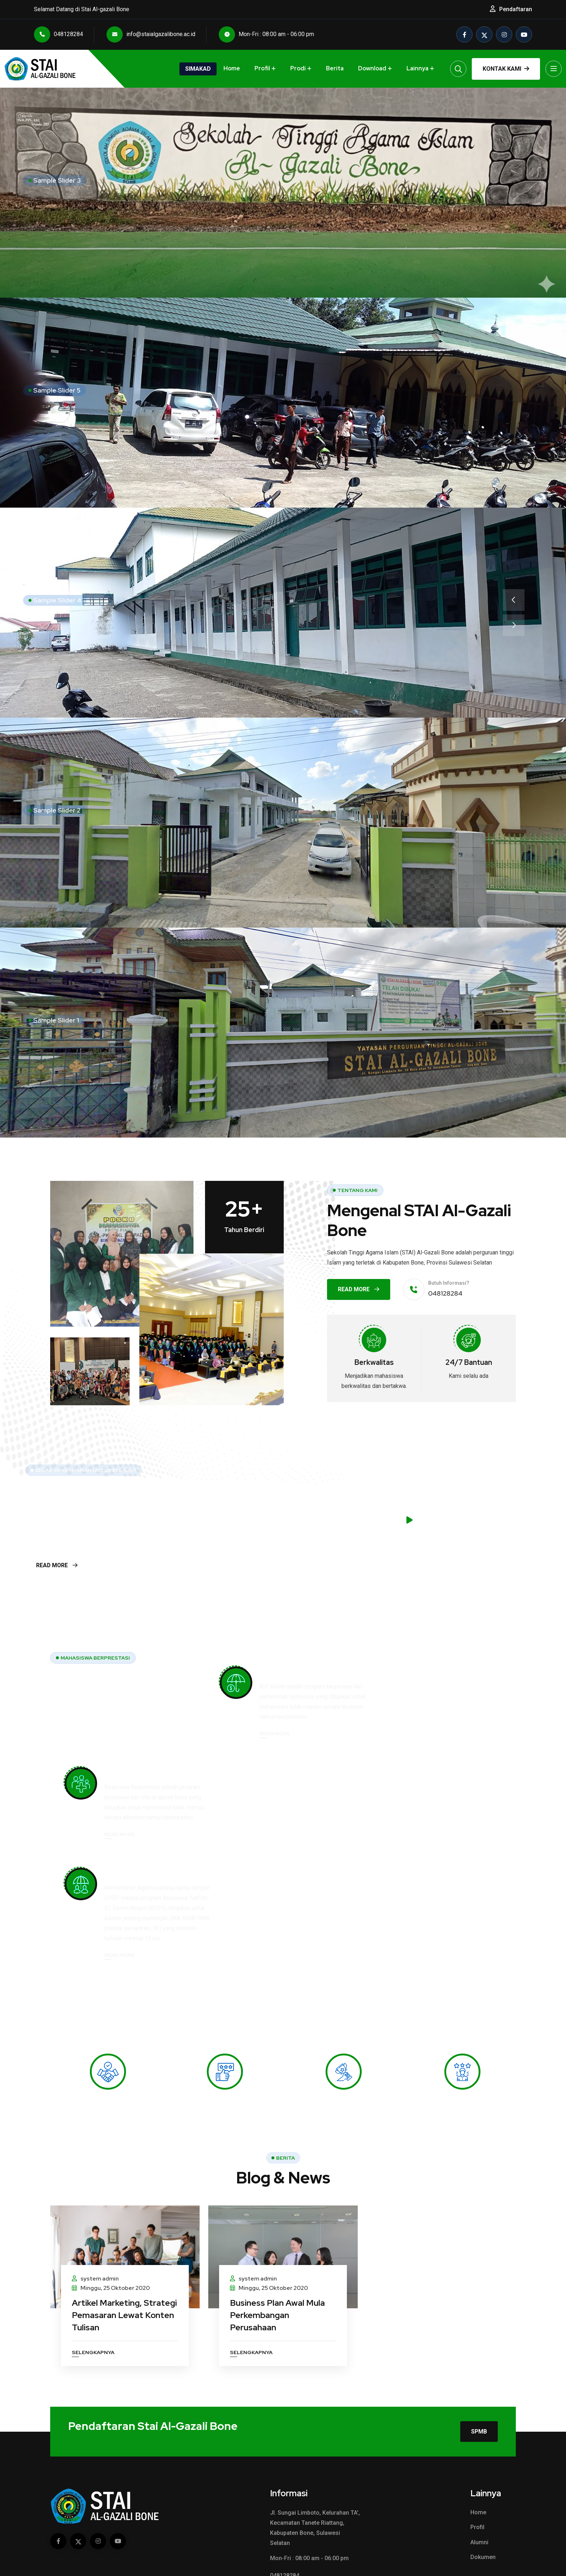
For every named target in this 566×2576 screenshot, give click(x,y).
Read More (359, 1289)
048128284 (58, 34)
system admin (95, 2209)
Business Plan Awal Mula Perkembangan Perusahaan (278, 2245)
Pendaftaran (515, 9)
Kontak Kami (506, 68)
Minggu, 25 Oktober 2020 (111, 2218)
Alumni (479, 2473)
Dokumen (483, 2488)
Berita (335, 68)
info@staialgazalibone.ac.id (150, 34)
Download (372, 68)
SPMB (479, 2362)
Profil (262, 68)
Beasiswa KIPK (289, 1673)
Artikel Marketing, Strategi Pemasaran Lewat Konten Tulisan (115, 2245)
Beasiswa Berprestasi (458, 1673)
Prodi (298, 68)
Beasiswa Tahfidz (294, 1784)
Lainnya (417, 68)
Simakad (198, 68)
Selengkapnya (93, 2283)
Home (231, 68)
